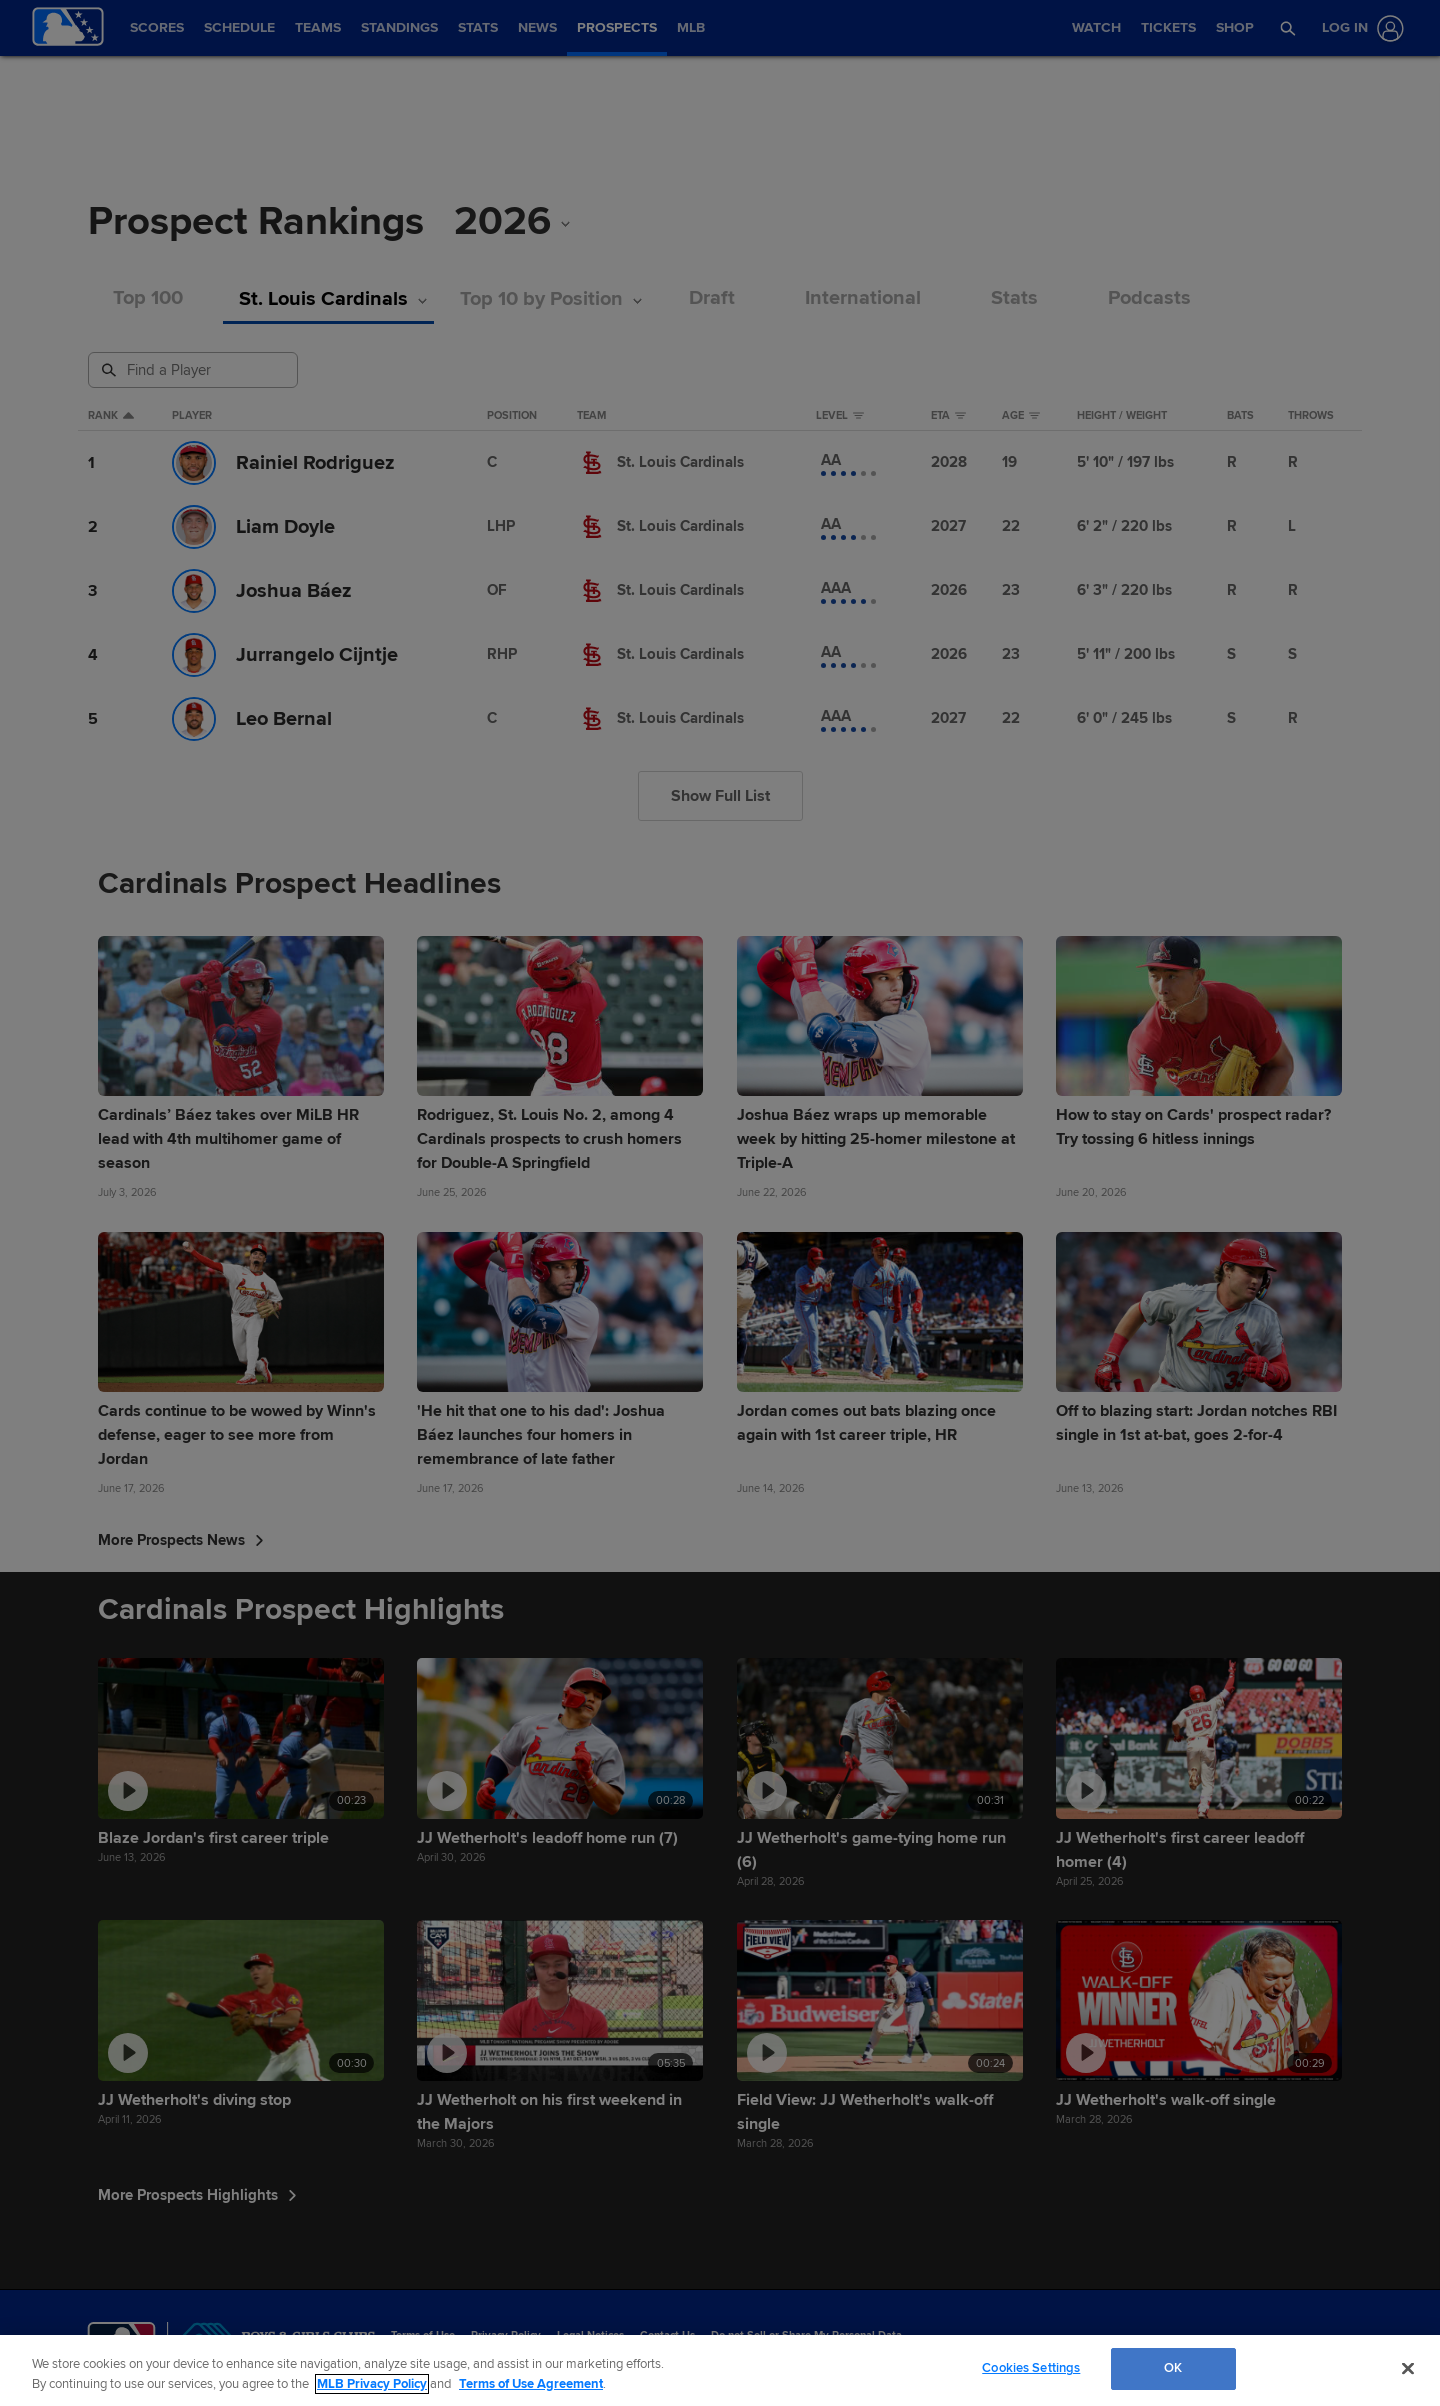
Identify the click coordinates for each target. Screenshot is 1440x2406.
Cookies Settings (1031, 2368)
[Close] (1408, 2368)
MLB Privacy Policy (372, 2384)
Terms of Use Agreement (531, 2384)
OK (1173, 2368)
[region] (720, 2370)
